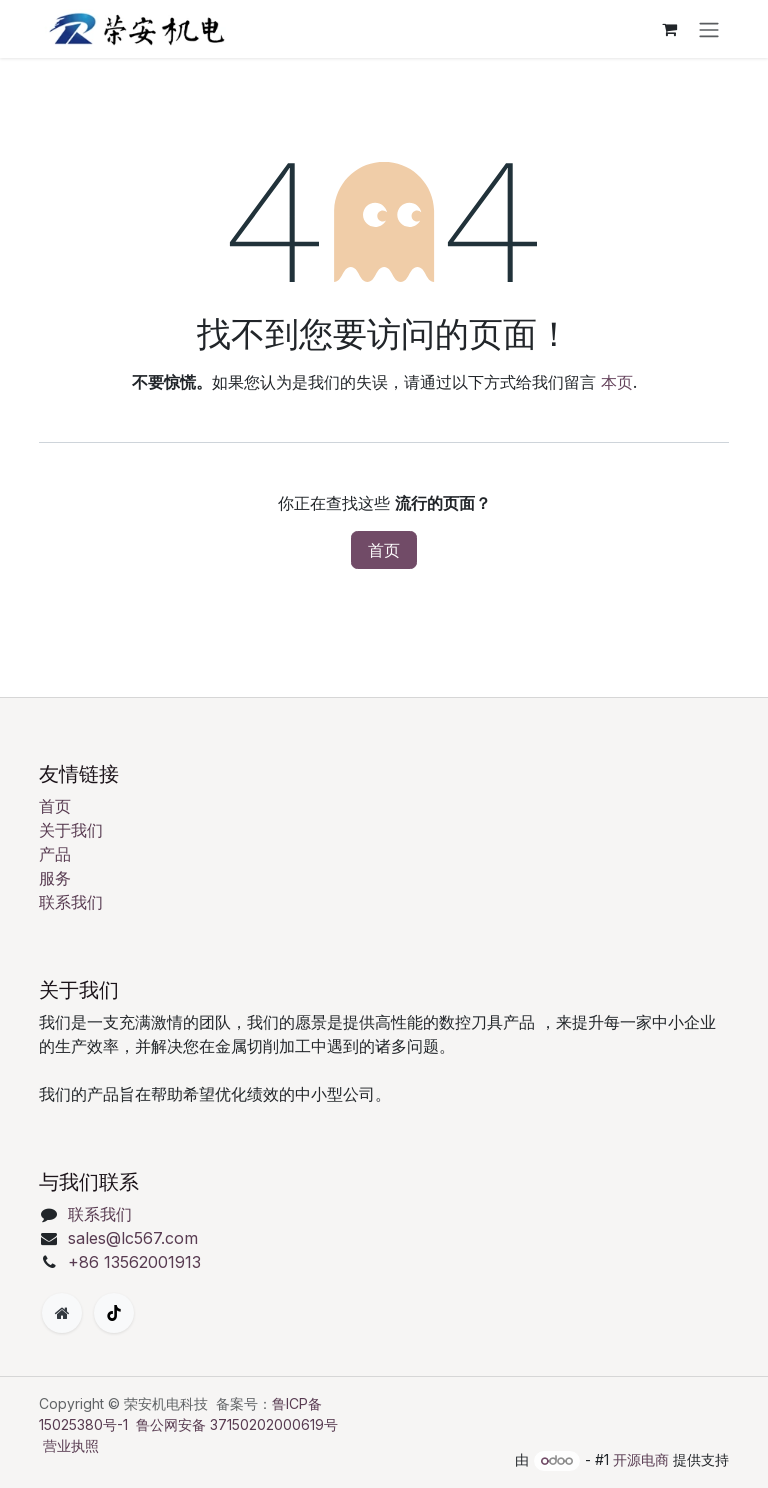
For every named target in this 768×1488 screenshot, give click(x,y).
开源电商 (641, 1459)
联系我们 (71, 902)
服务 (55, 878)
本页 (617, 382)
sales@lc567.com (133, 1238)
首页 (384, 550)
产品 (55, 854)
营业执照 (71, 1445)
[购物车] (669, 29)
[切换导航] (709, 29)
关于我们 (71, 830)
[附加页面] (62, 1313)
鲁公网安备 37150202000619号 (237, 1424)
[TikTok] (114, 1313)
